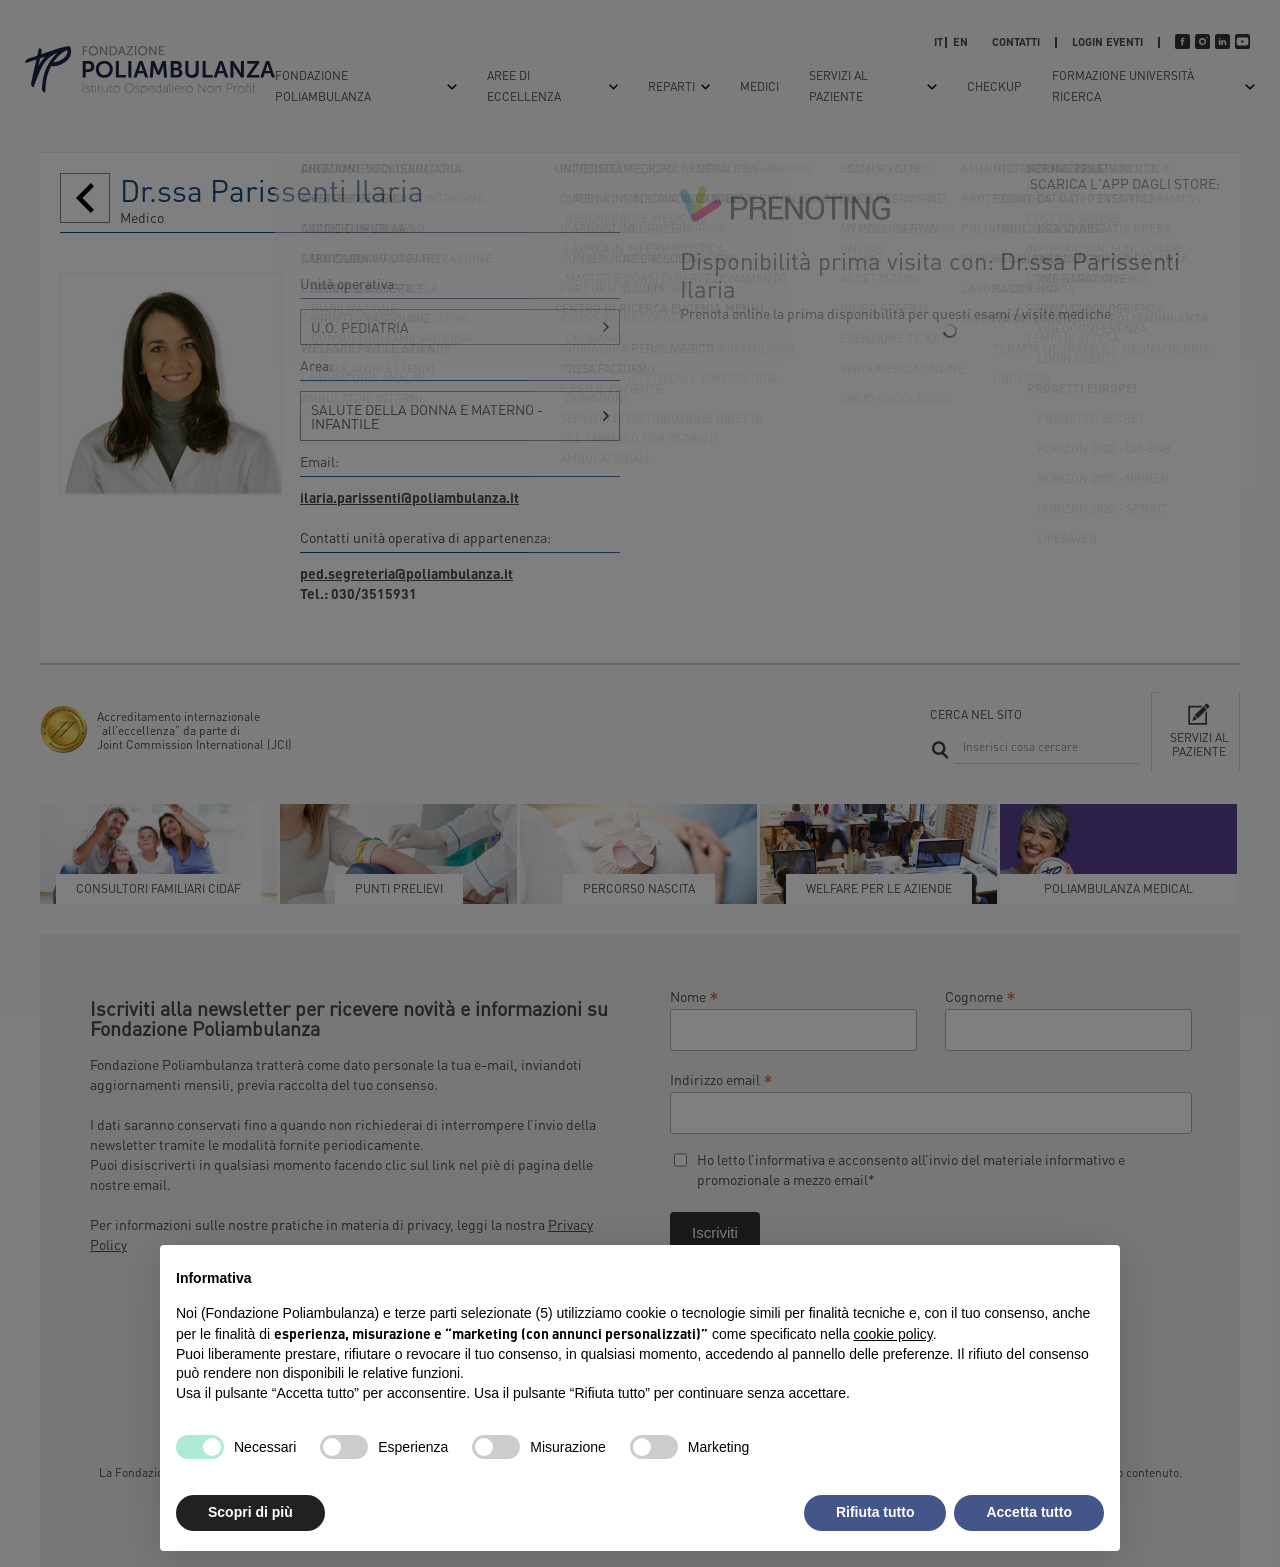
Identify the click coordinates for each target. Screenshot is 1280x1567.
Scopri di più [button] (250, 1512)
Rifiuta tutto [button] (875, 1512)
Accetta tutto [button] (1029, 1512)
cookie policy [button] (893, 1334)
